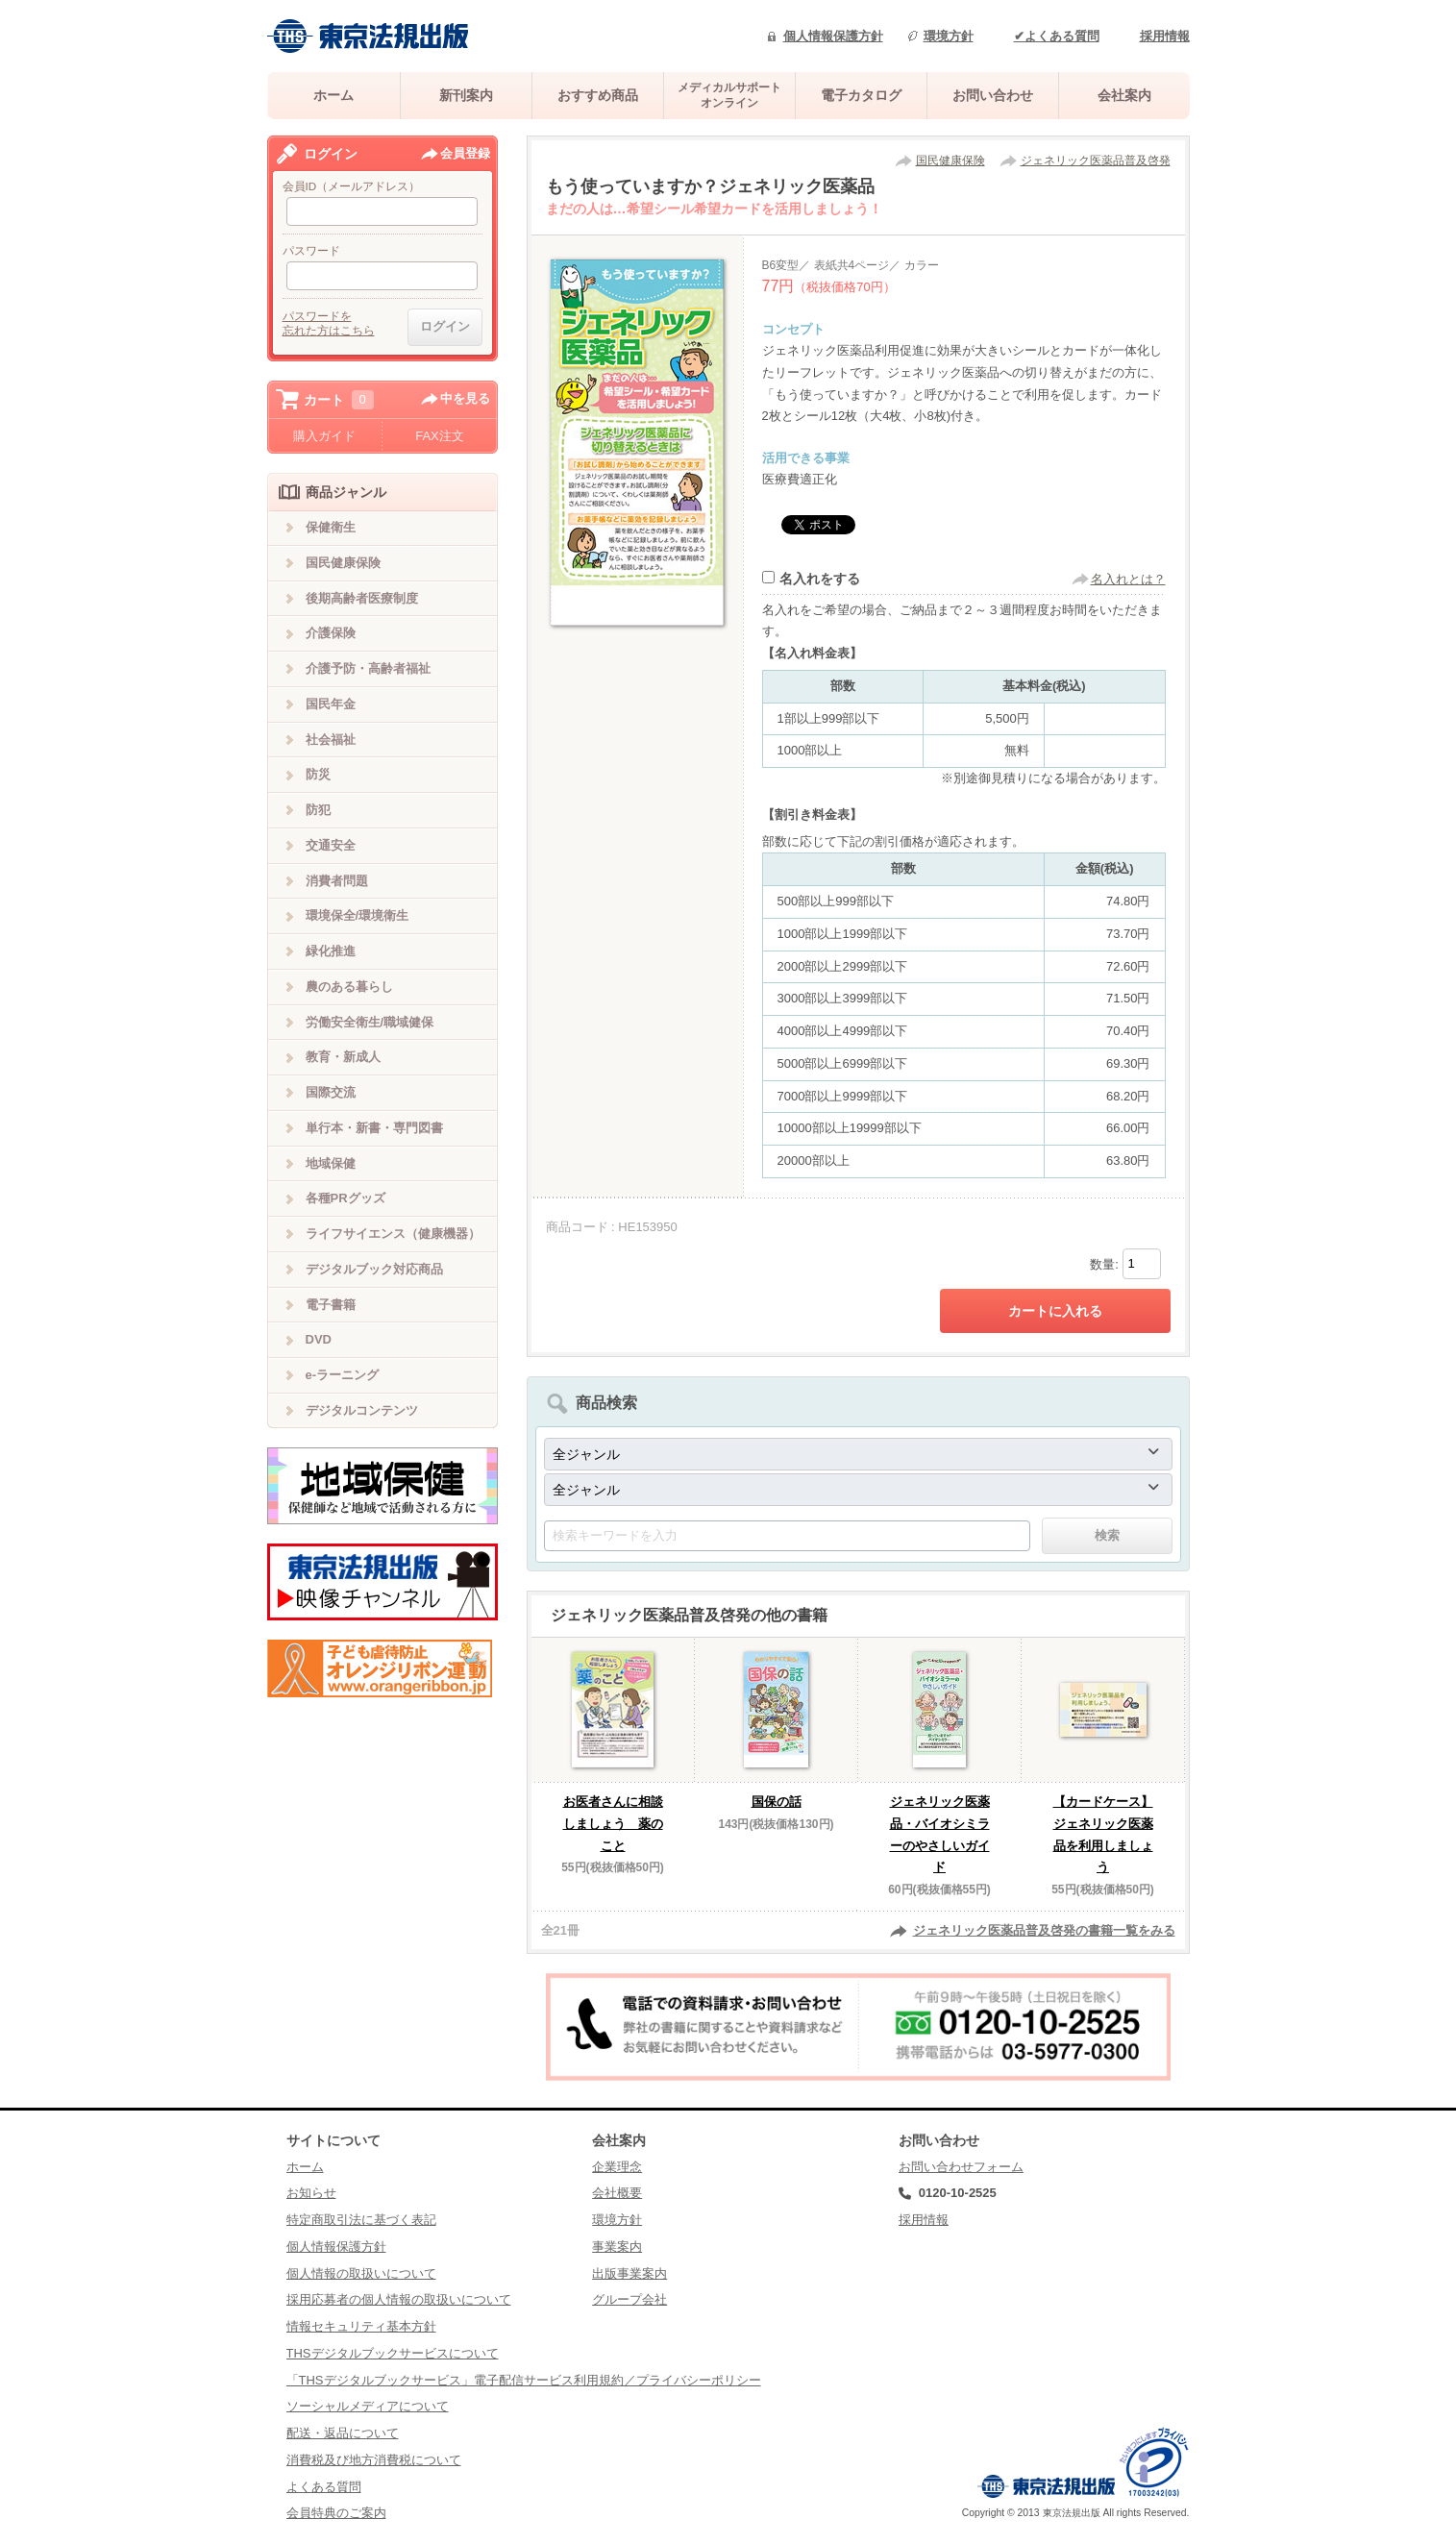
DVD (319, 1339)
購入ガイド (324, 436)
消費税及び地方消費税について (373, 2460)
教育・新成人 (343, 1057)
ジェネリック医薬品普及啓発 (1096, 160)
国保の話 (777, 1801)
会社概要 (617, 2193)
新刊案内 (466, 95)
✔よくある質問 (1056, 36)
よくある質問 (323, 2487)
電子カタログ (861, 95)
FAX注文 (439, 436)
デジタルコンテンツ (362, 1410)
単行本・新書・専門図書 (374, 1128)
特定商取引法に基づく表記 (361, 2219)
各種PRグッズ (345, 1198)
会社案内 (1124, 95)
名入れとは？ (1128, 579)
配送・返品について (342, 2433)
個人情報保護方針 (833, 36)
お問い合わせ (992, 95)
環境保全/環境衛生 (357, 915)
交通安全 (331, 845)
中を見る (465, 398)
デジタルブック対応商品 (374, 1269)
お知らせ (311, 2193)
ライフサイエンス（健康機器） (393, 1233)
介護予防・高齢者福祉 (368, 668)
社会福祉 (331, 739)
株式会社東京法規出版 (368, 36)
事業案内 (617, 2246)
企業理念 (617, 2167)
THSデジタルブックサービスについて (392, 2353)
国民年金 (331, 704)
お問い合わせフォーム (961, 2167)
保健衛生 (331, 527)
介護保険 (331, 633)
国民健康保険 (950, 160)
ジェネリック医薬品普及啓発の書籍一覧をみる (1044, 1930)
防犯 (318, 810)
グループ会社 (629, 2299)
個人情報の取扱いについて (361, 2273)
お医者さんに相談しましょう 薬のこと (613, 1823)
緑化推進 (331, 951)
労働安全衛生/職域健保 (370, 1022)
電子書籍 (331, 1304)
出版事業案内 (629, 2273)
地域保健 (331, 1163)
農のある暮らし (349, 986)
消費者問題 (337, 881)
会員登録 (465, 153)
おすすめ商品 (597, 95)
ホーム (333, 95)
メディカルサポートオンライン (729, 95)
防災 (318, 774)
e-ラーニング (343, 1375)
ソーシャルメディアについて (367, 2406)
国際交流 (331, 1092)
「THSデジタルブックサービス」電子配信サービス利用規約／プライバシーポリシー (523, 2380)
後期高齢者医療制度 (362, 598)
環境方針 (949, 36)
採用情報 (1165, 36)
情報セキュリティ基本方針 (361, 2326)
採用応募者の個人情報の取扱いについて (398, 2299)
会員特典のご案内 (336, 2513)
